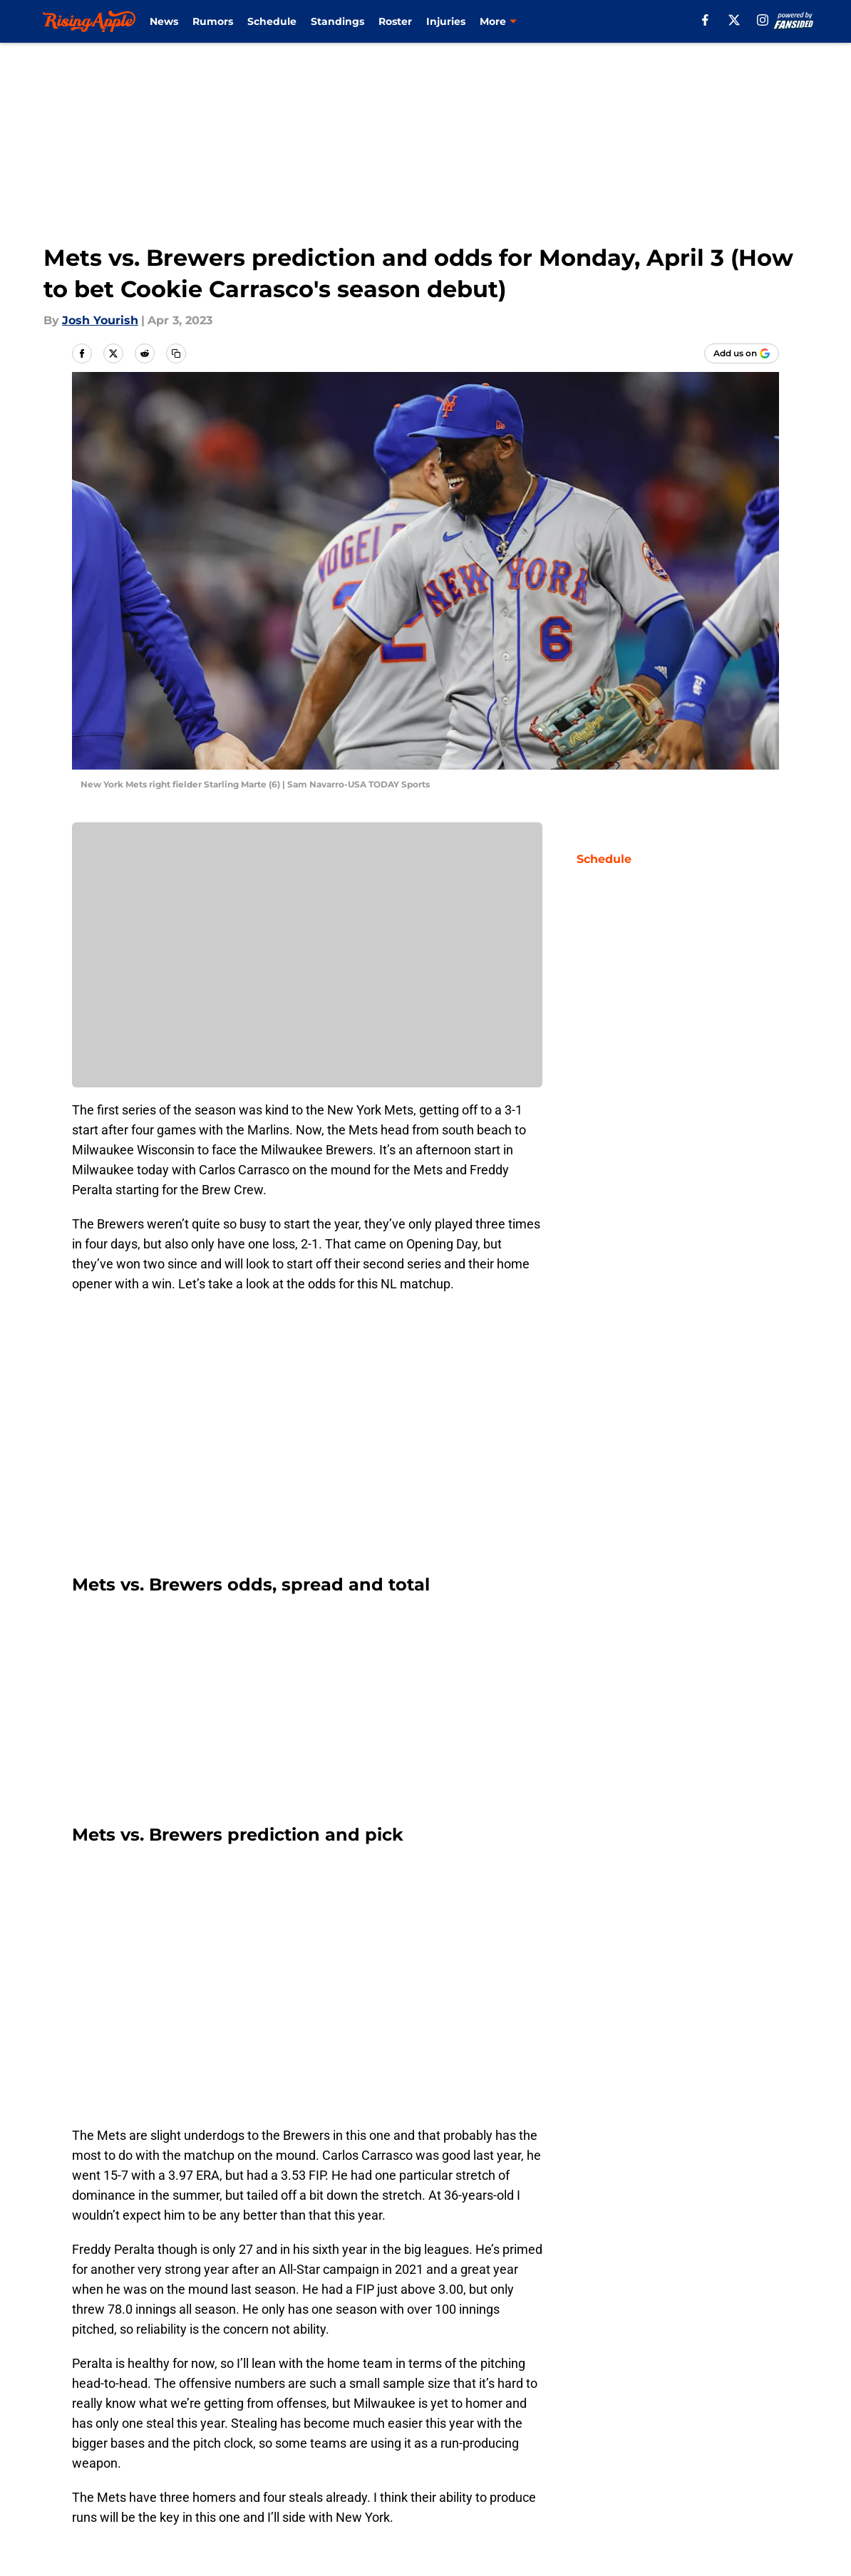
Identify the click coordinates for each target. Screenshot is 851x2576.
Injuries (445, 21)
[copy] (176, 353)
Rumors (212, 21)
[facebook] (705, 20)
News (164, 21)
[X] (734, 20)
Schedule (271, 21)
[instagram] (762, 20)
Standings (337, 21)
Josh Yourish (100, 320)
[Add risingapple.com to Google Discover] (741, 353)
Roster (395, 21)
